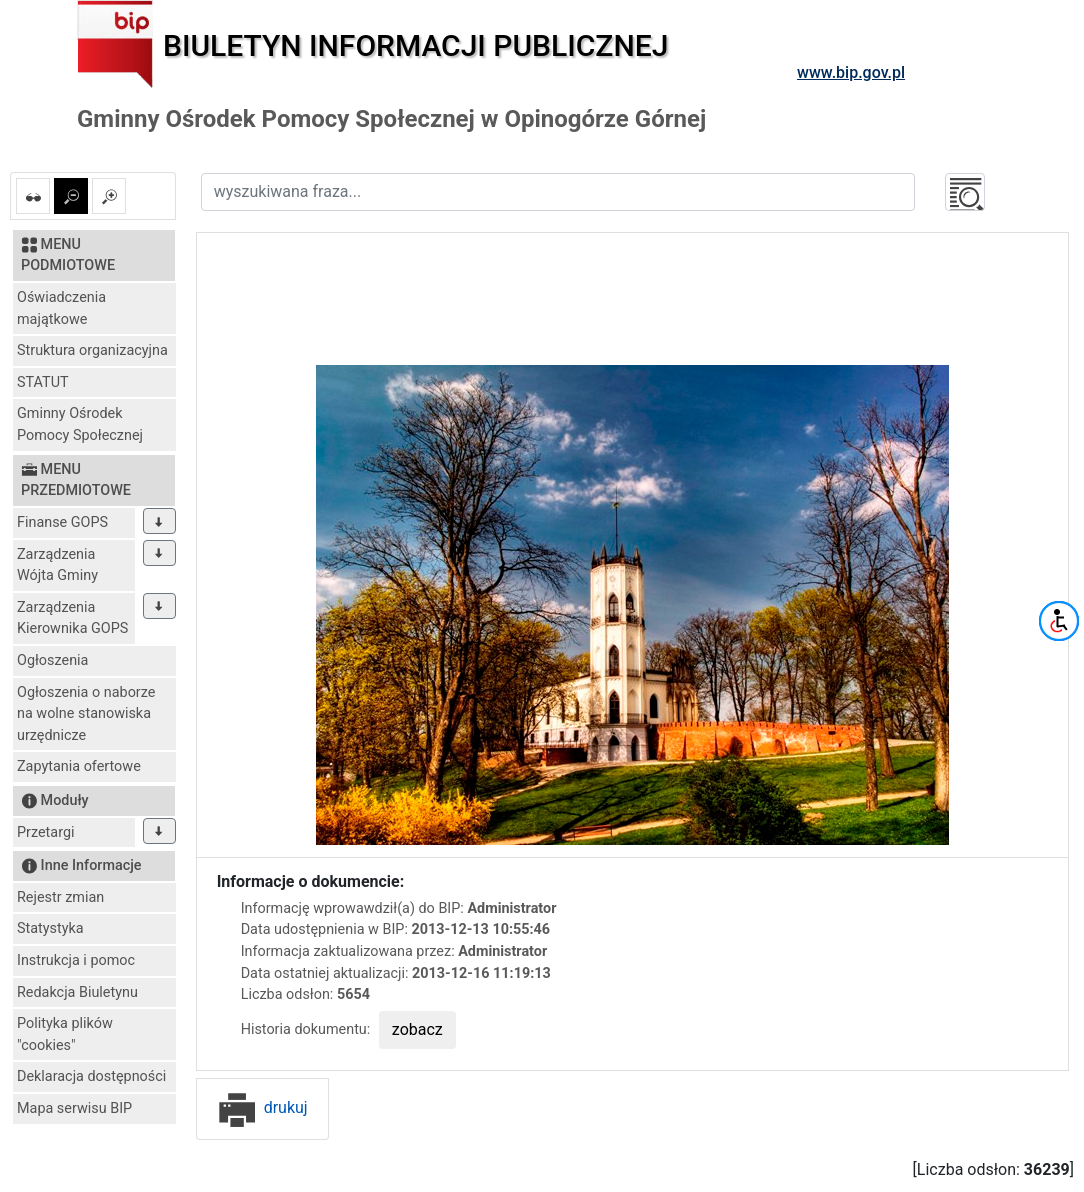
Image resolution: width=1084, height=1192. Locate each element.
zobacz (417, 1029)
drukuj (262, 1107)
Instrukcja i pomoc (76, 960)
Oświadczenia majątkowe (61, 308)
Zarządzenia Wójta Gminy (57, 565)
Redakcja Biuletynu (77, 992)
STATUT (43, 382)
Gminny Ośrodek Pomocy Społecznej (80, 424)
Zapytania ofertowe (79, 766)
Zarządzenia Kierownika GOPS (72, 618)
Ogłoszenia (52, 660)
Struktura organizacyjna (92, 350)
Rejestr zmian (60, 897)
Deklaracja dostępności (91, 1076)
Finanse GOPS (62, 522)
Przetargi (45, 832)
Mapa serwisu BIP (74, 1108)
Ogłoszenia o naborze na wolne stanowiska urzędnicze (86, 714)
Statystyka (50, 928)
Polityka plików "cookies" (65, 1034)
